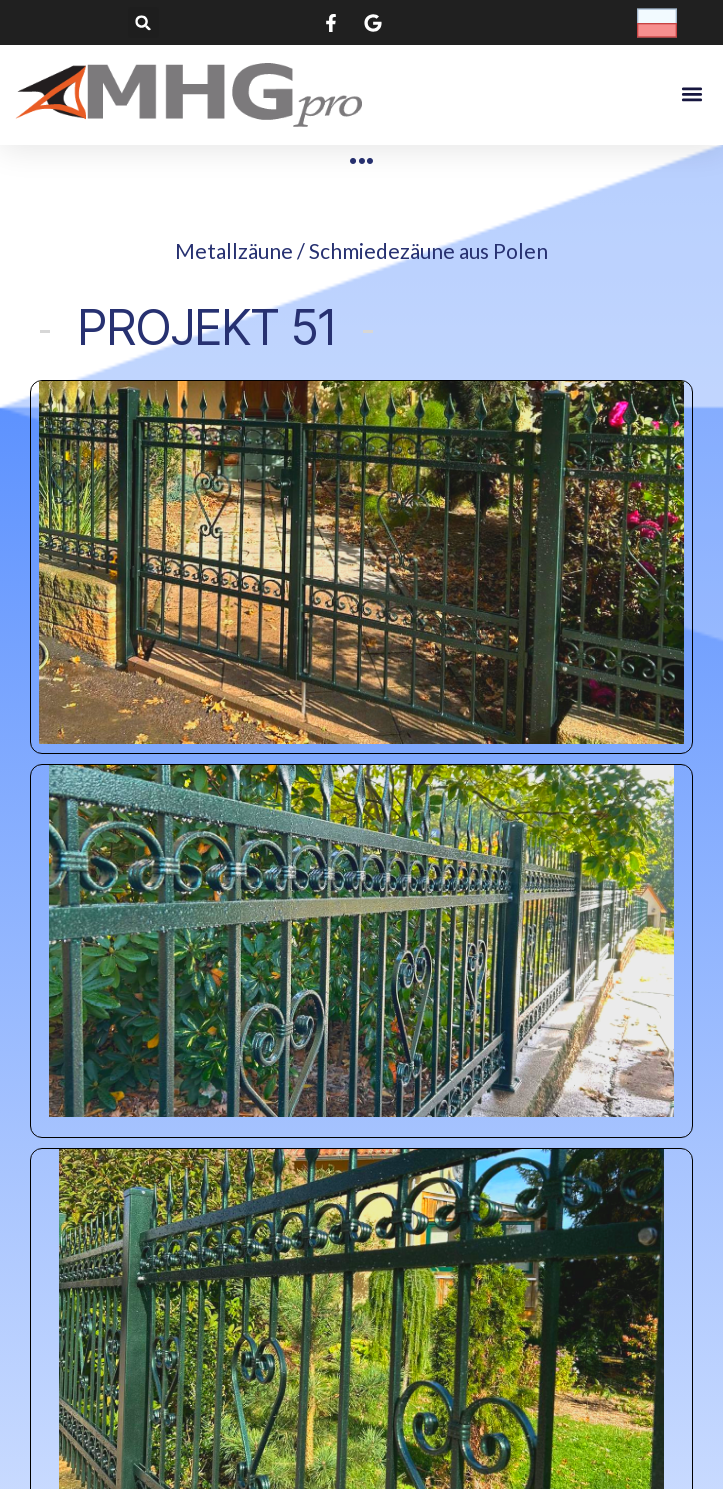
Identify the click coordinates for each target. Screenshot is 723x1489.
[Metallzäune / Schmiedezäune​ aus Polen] (361, 160)
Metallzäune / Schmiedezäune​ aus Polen (361, 250)
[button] (143, 22)
